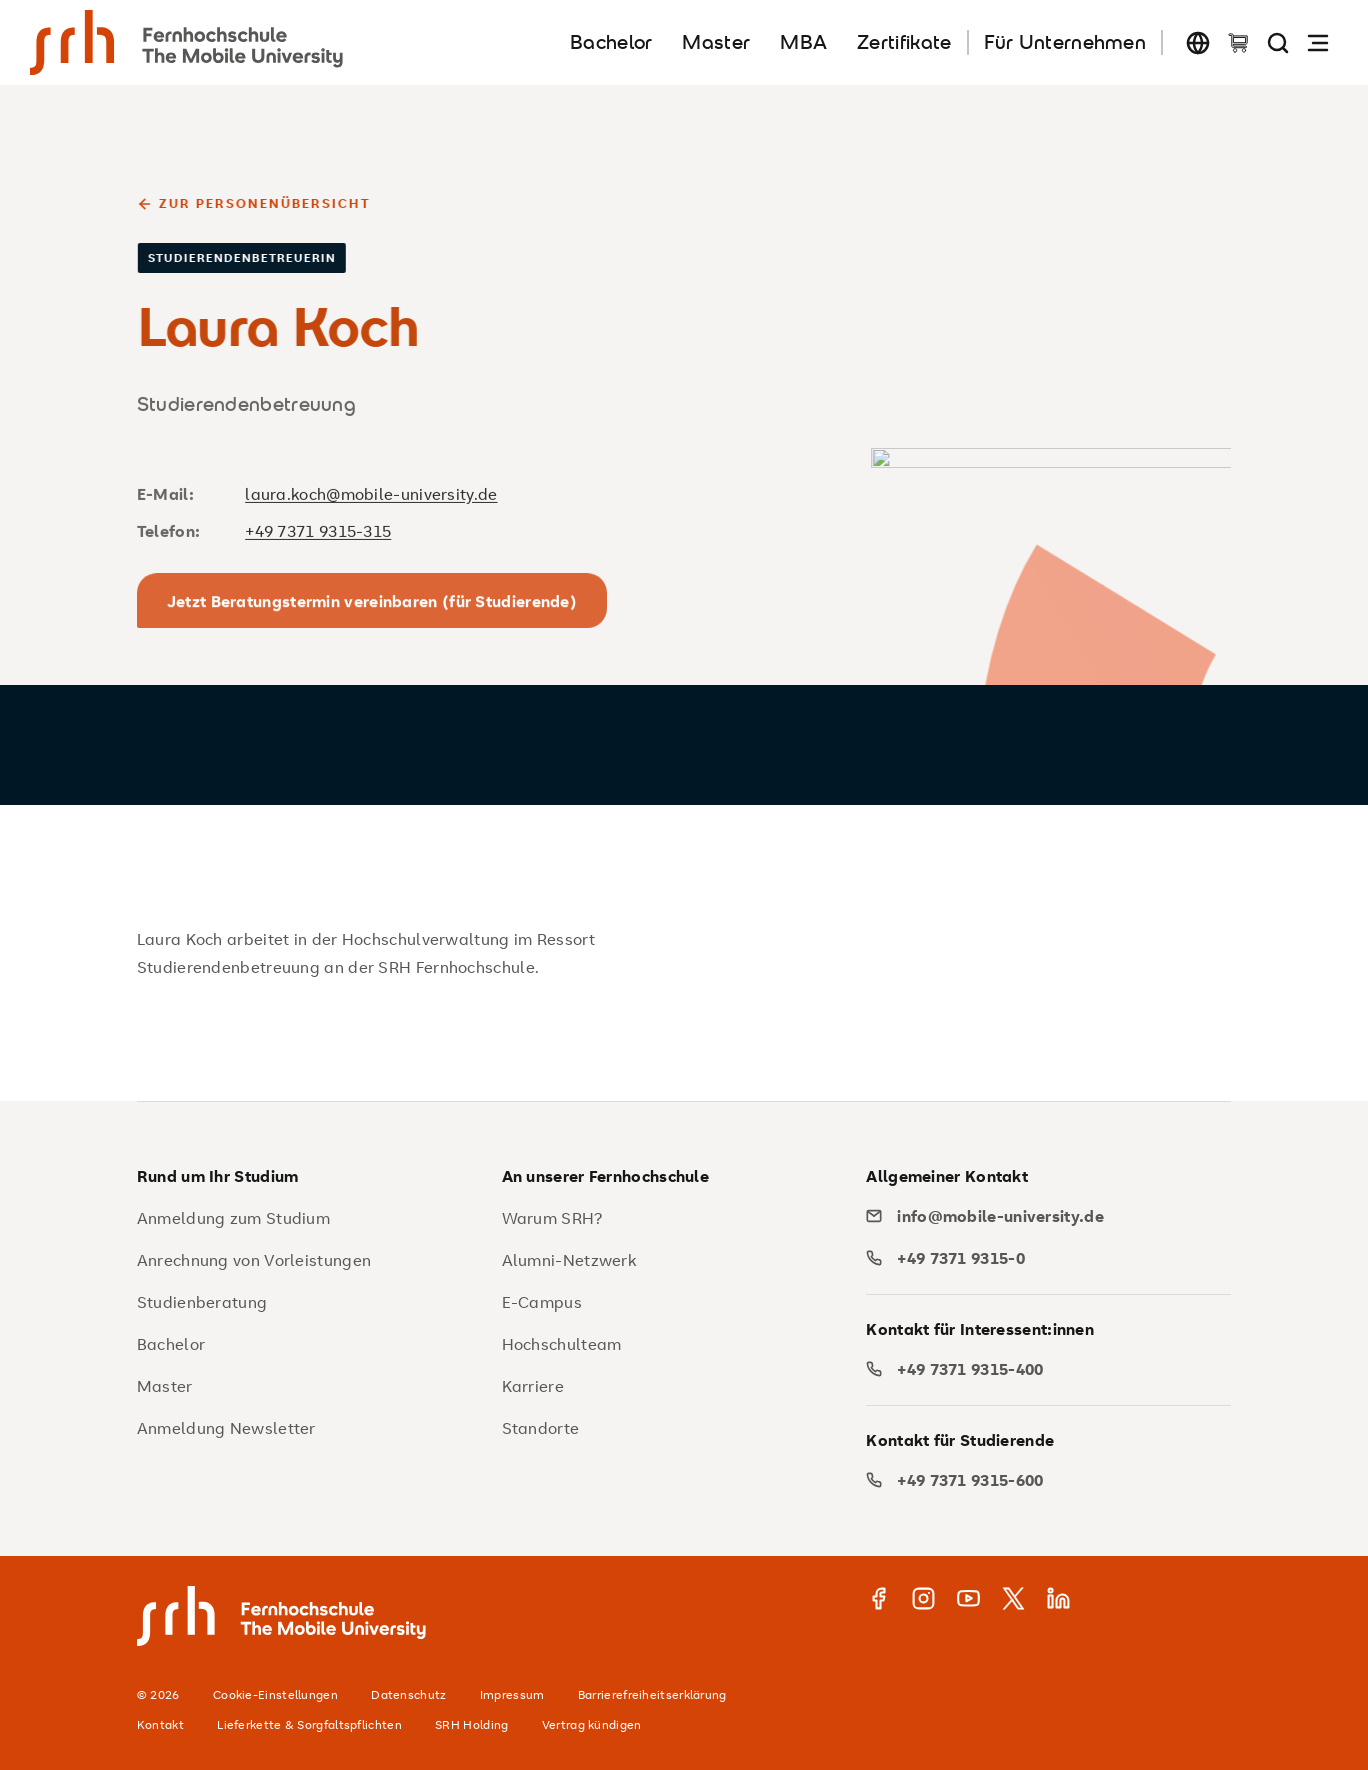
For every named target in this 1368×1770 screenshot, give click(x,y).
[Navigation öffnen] (1318, 42)
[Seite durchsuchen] (1278, 42)
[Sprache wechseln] (1198, 42)
